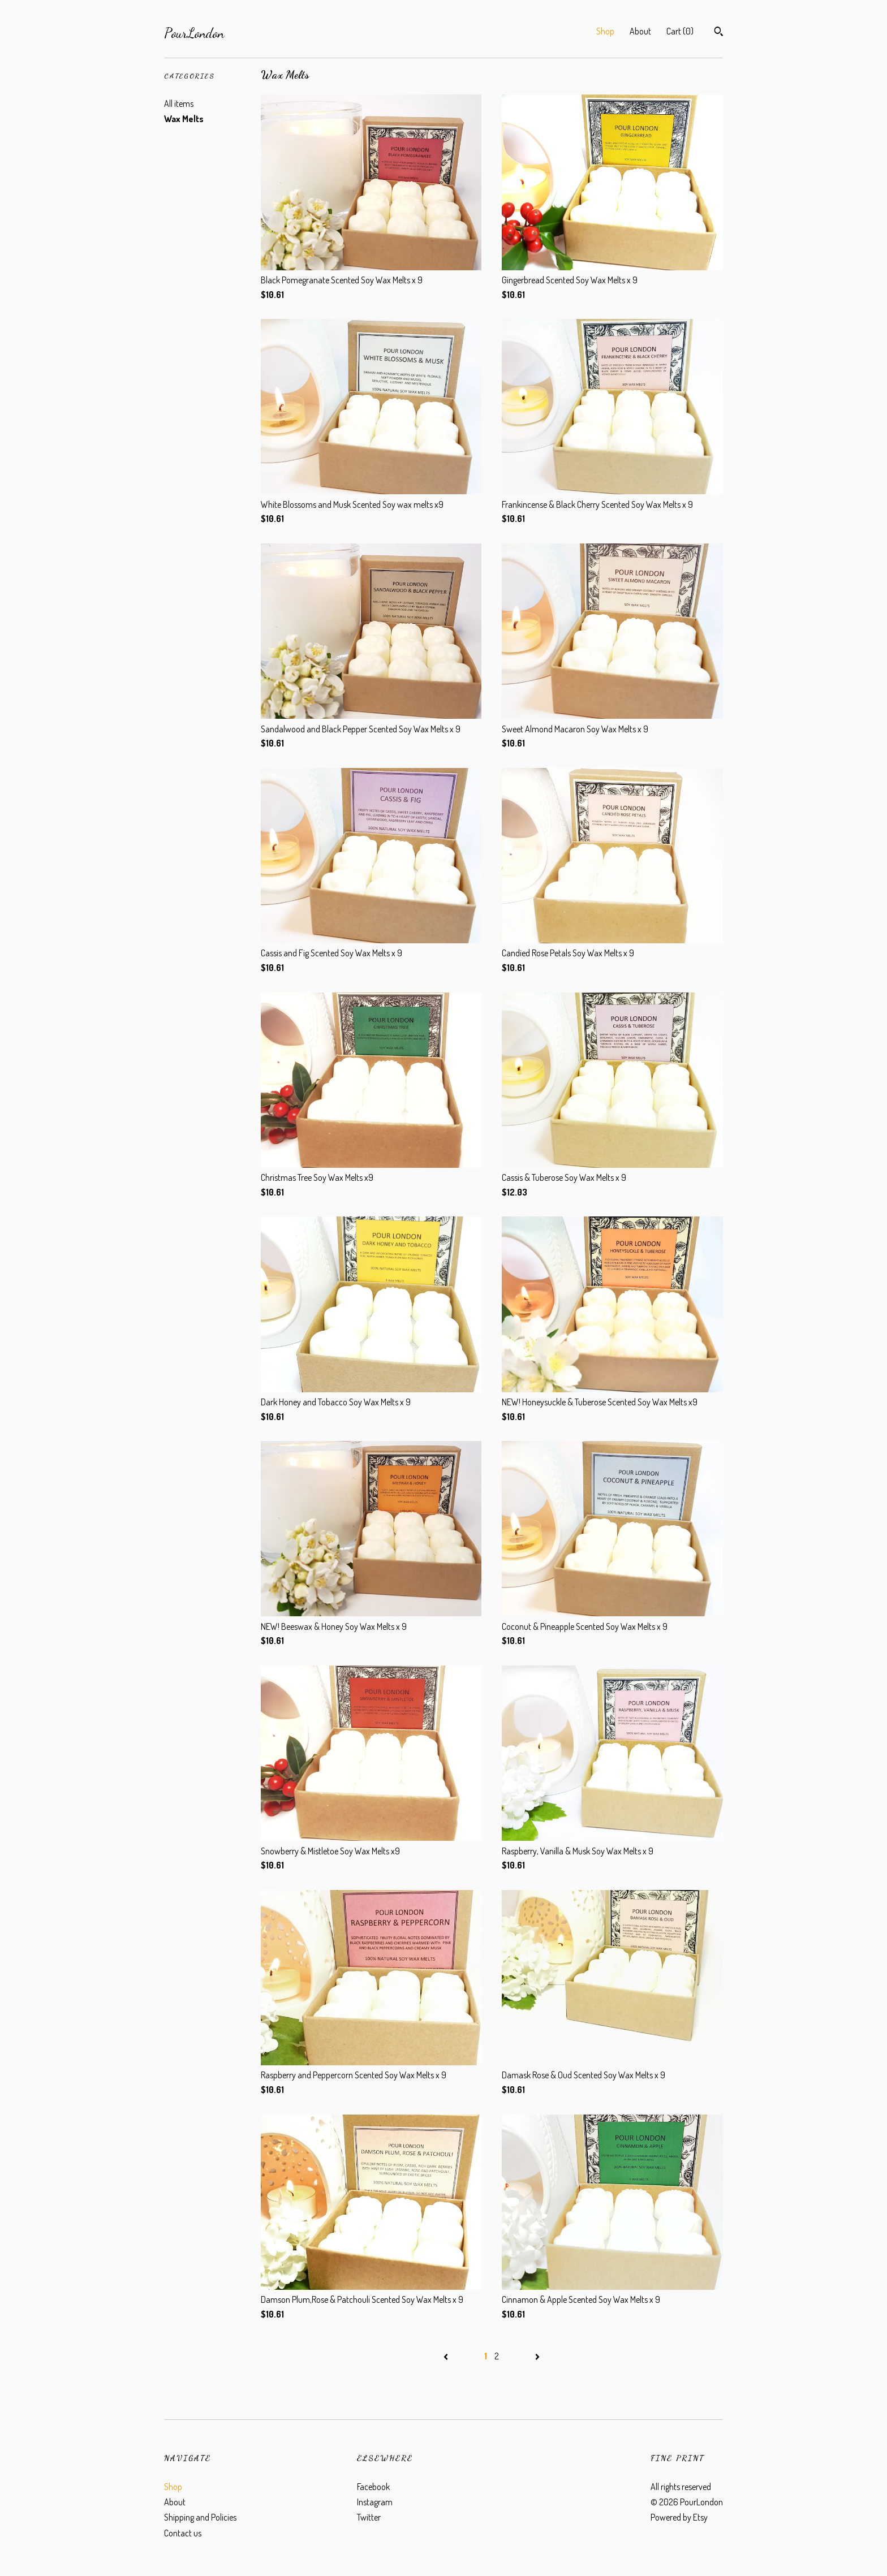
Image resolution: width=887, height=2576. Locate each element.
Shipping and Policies (200, 2517)
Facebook (373, 2486)
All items (178, 103)
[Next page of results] (537, 2356)
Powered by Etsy (679, 2517)
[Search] (718, 33)
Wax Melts (184, 118)
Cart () (680, 31)
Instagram (375, 2502)
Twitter (369, 2517)
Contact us (182, 2533)
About (640, 31)
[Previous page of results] (446, 2356)
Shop (605, 31)
